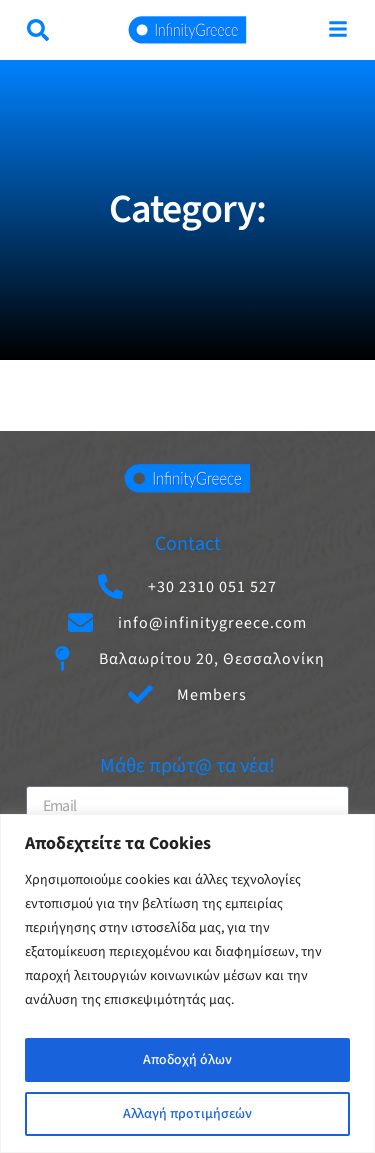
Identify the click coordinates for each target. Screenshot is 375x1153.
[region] (187, 983)
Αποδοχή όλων (187, 1060)
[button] (38, 30)
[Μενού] (338, 29)
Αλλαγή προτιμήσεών (187, 1114)
